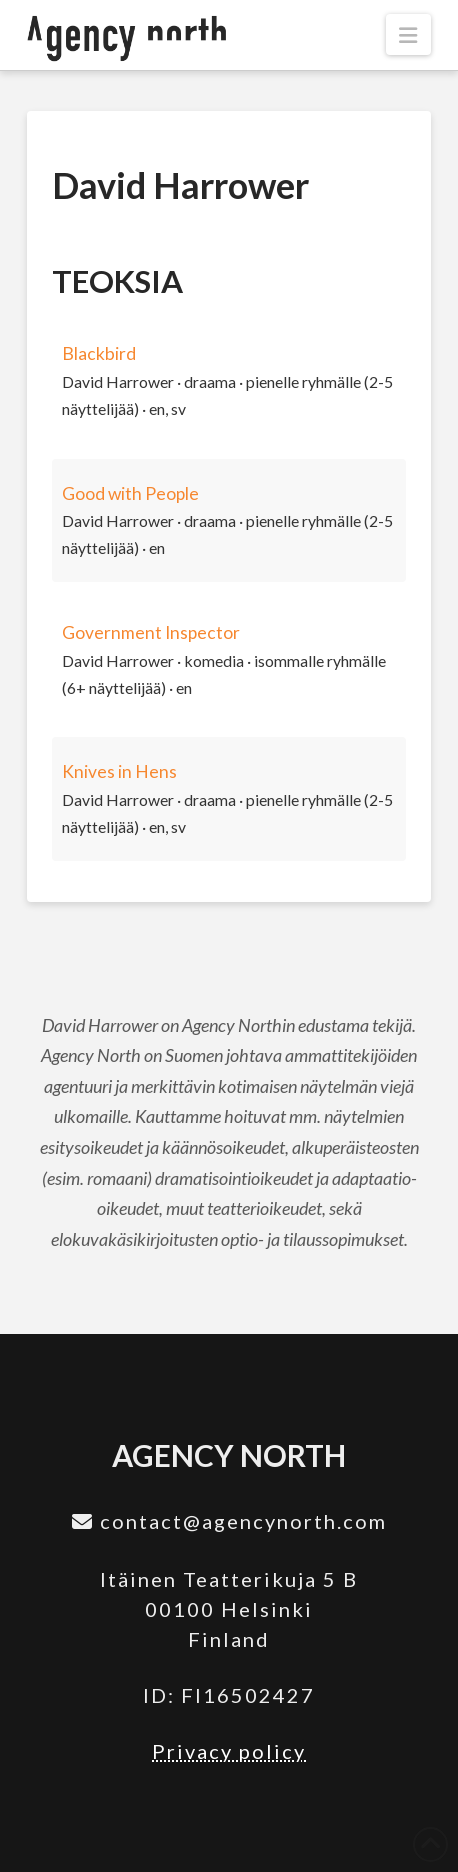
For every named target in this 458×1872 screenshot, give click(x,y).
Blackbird (99, 353)
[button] (408, 34)
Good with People (130, 493)
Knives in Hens (119, 771)
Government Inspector (151, 632)
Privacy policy (229, 1751)
